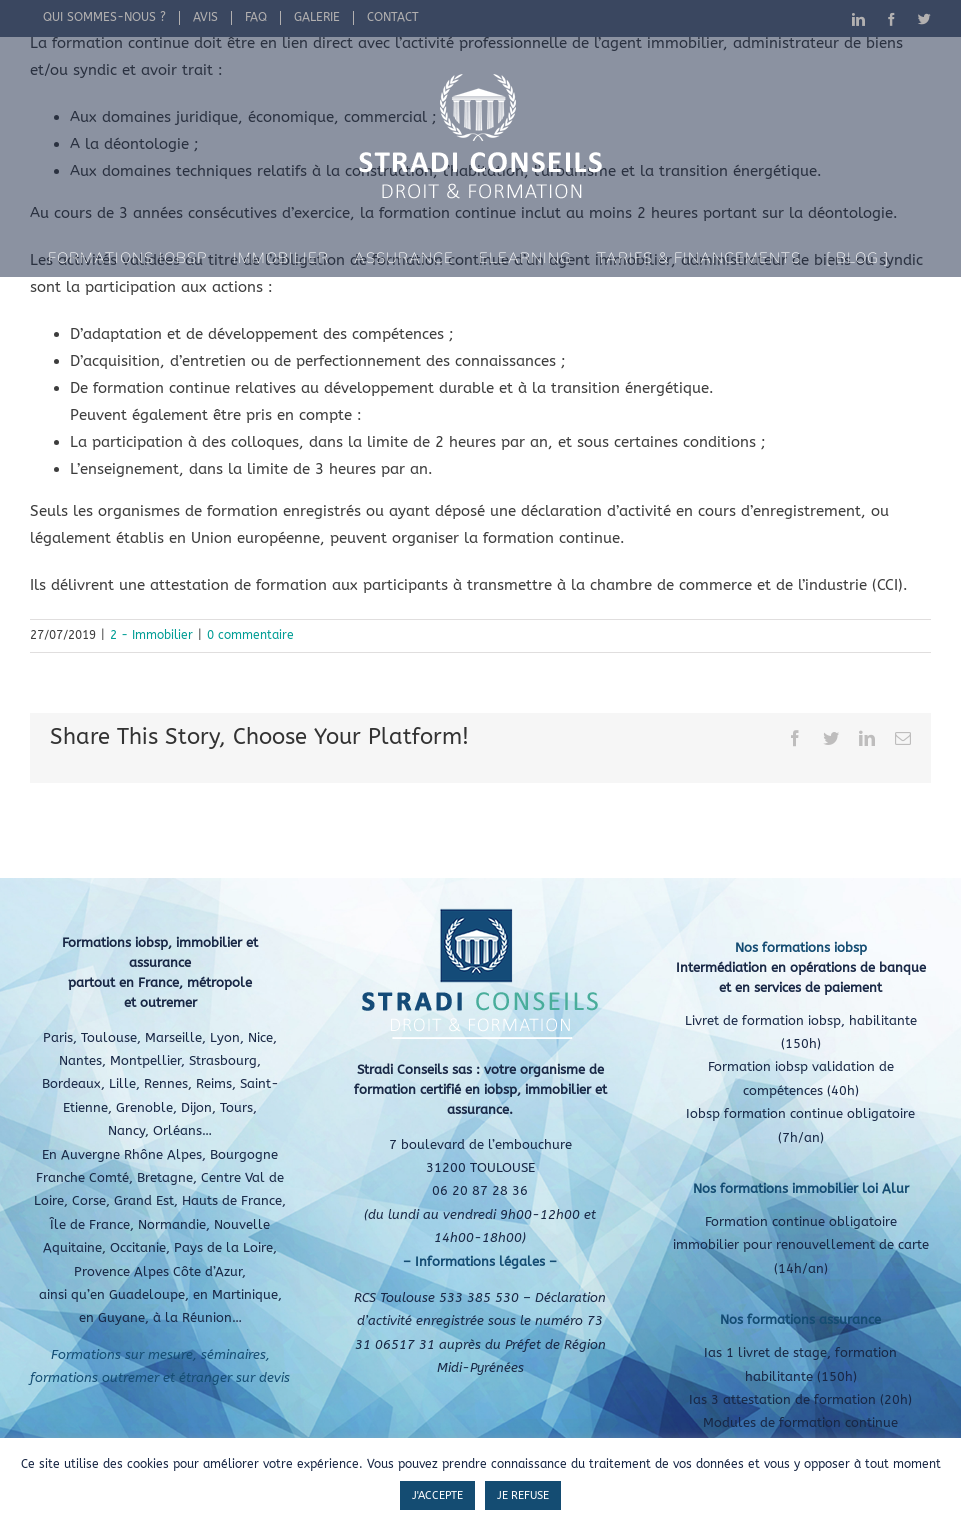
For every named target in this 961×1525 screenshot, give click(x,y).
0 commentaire (250, 635)
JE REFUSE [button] (523, 1495)
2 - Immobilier (151, 635)
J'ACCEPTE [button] (437, 1495)
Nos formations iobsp (801, 947)
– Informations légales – (480, 1261)
